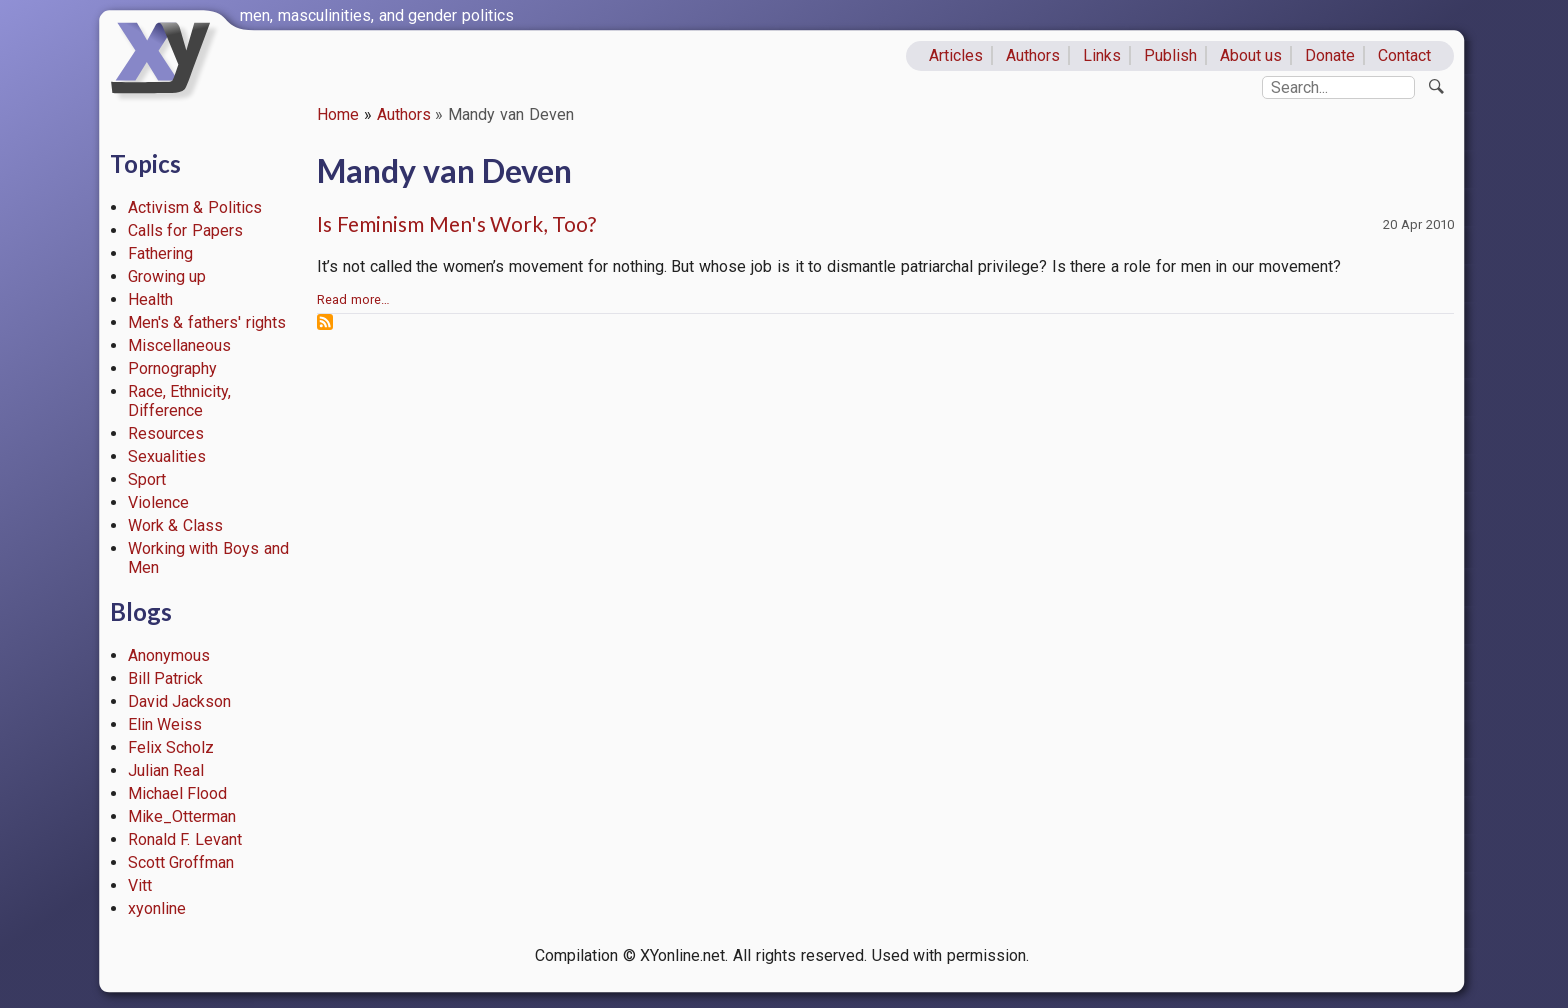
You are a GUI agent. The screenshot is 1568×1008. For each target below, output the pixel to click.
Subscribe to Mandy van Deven (325, 322)
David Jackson (180, 701)
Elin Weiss (165, 724)
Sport (147, 479)
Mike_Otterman (182, 816)
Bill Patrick (166, 678)
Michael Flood (178, 793)
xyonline (157, 908)
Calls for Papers (186, 230)
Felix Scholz (171, 747)
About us (1251, 55)
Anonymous (169, 655)
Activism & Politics (195, 207)
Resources (166, 433)
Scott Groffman (181, 862)
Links (1102, 55)
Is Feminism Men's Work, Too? (456, 223)
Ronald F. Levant (185, 839)
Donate (1330, 55)
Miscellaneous (179, 345)
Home (338, 114)
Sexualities (167, 456)
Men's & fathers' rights (207, 322)
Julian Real (166, 770)
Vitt (140, 885)
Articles (956, 55)
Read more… (353, 299)
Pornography (172, 368)
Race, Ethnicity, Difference (180, 401)
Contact (1404, 55)
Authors (1033, 55)
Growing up (167, 276)
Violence (158, 502)
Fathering (160, 253)
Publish (1170, 55)
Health (150, 299)
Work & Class (176, 525)
